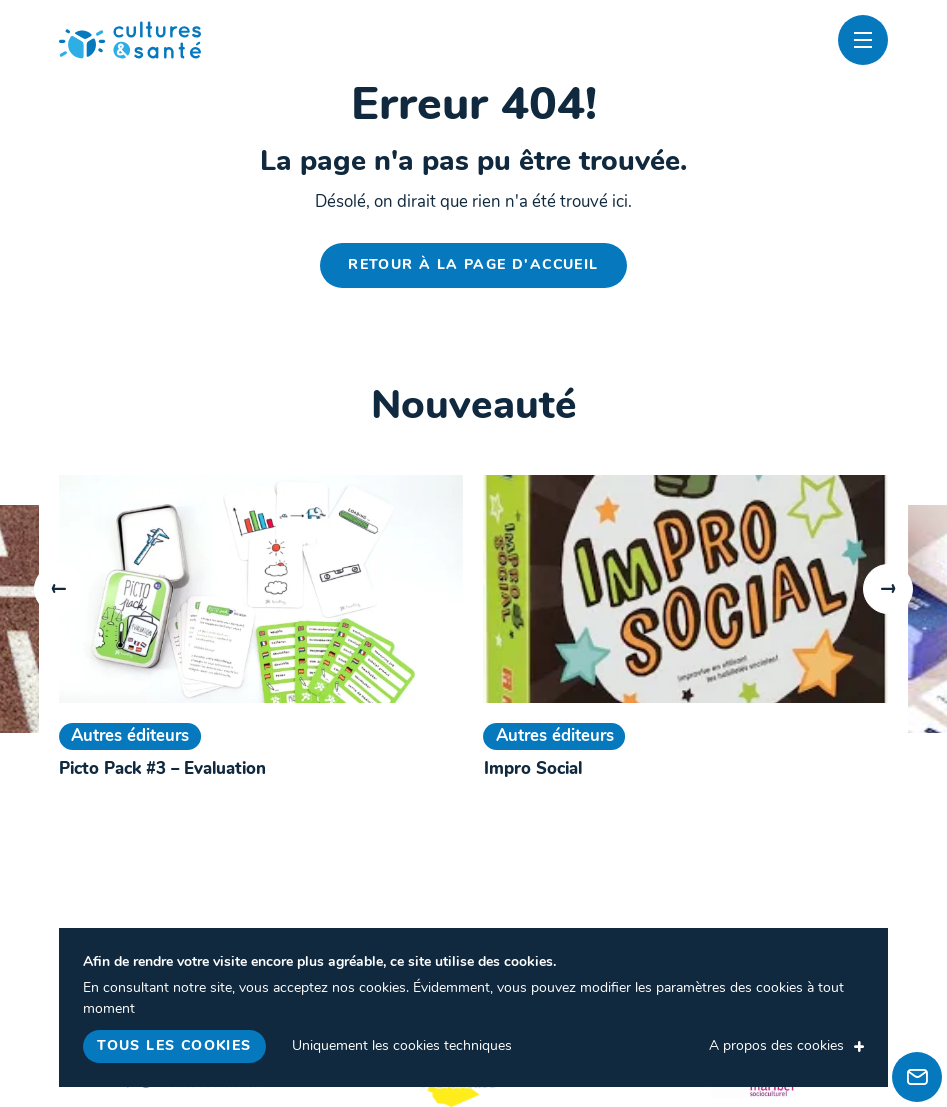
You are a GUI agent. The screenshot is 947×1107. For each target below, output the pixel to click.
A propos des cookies (776, 1046)
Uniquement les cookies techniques (402, 1046)
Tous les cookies (174, 1046)
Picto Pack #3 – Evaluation (162, 769)
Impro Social (533, 769)
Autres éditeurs (130, 736)
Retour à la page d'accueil (473, 265)
